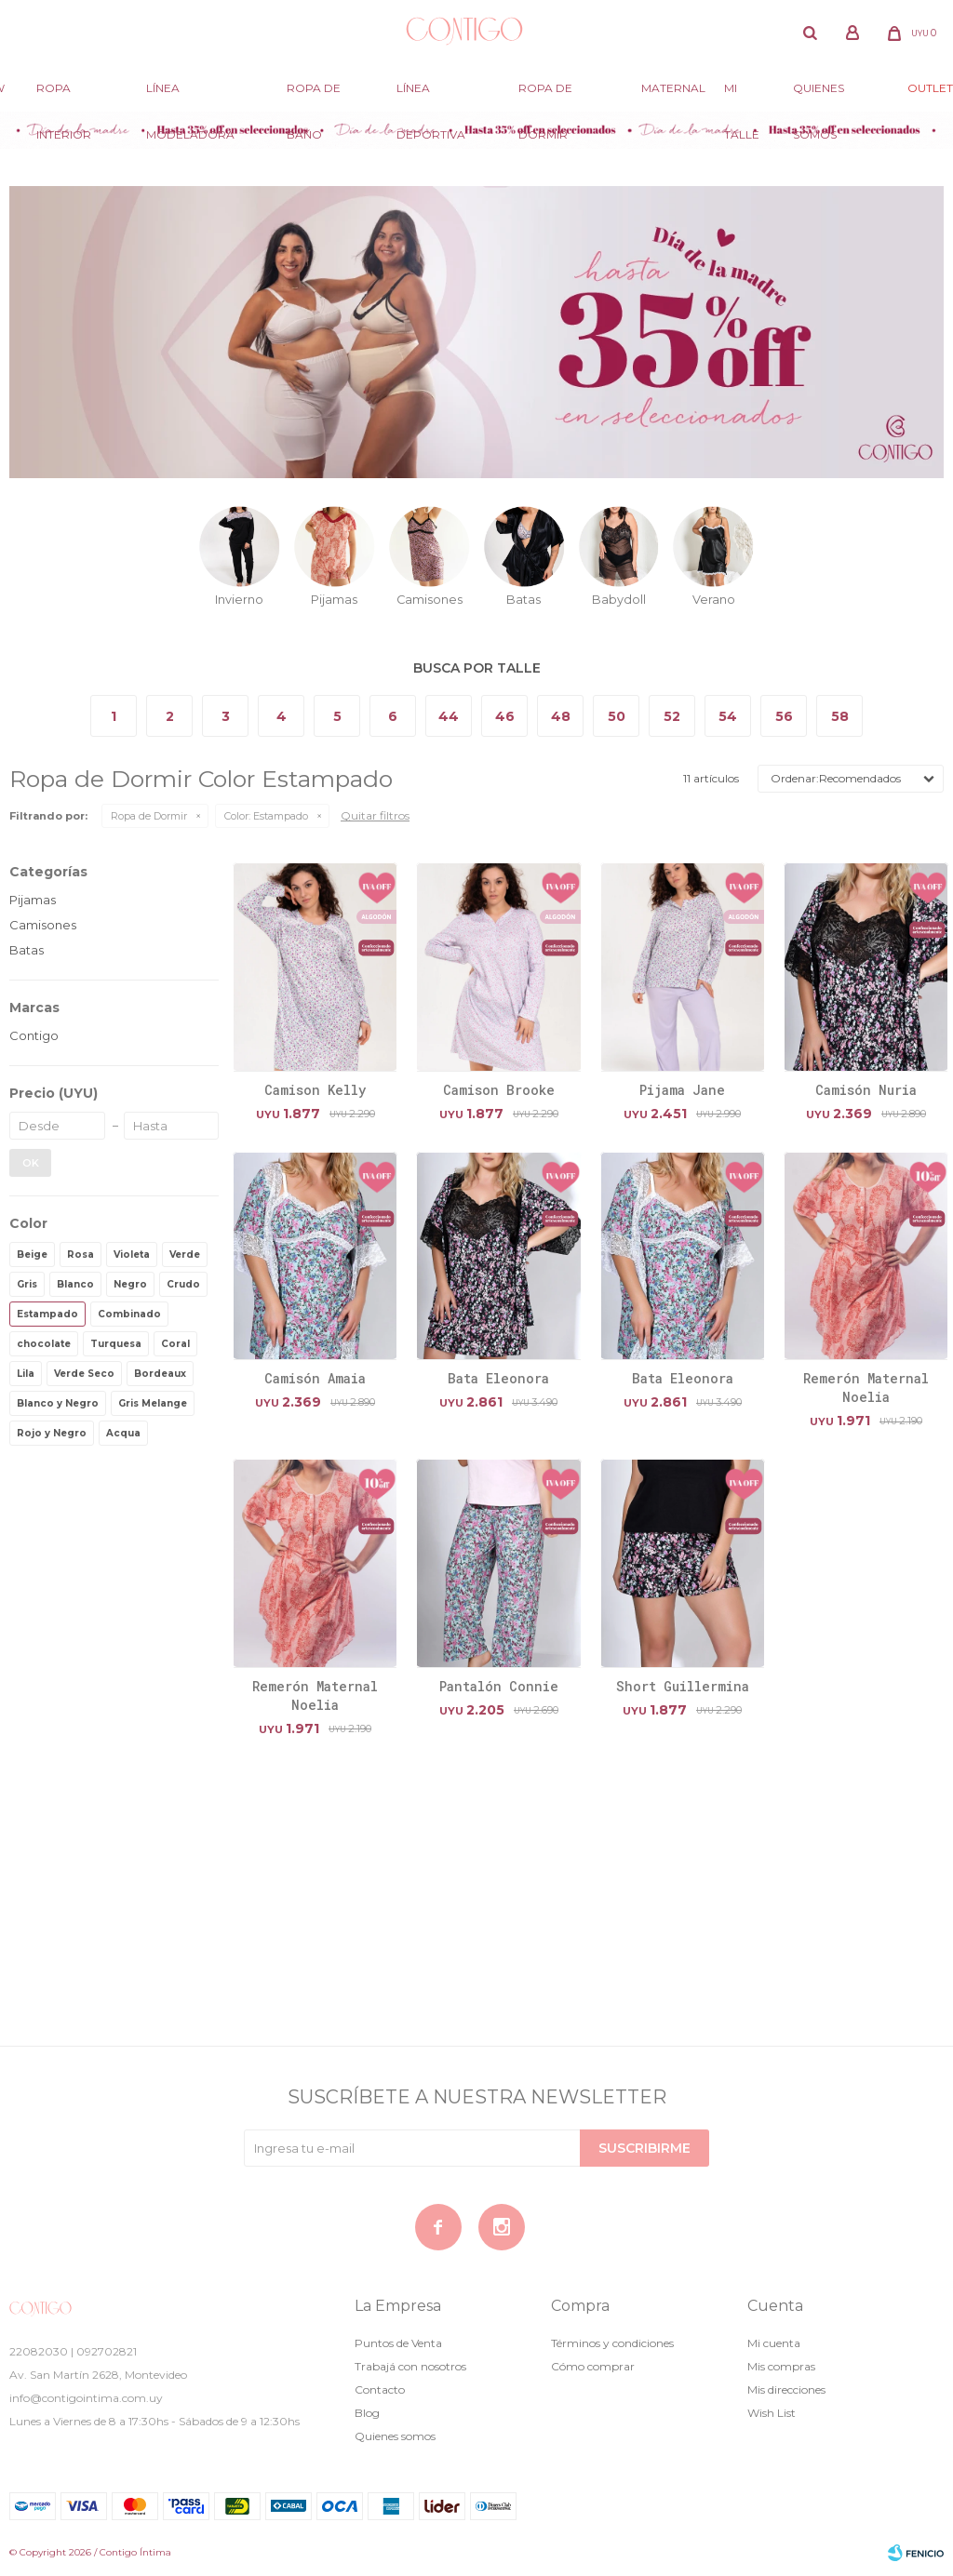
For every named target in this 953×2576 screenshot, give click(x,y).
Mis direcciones (786, 2389)
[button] (809, 33)
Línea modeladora (190, 96)
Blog (367, 2413)
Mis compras (781, 2366)
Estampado (266, 815)
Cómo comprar (593, 2366)
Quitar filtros (375, 815)
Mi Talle (741, 96)
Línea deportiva (430, 96)
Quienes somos (818, 96)
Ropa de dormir (545, 96)
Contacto (380, 2389)
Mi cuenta (773, 2343)
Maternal (673, 88)
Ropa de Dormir (149, 815)
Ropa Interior (63, 96)
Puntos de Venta (398, 2343)
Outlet (930, 88)
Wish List (771, 2413)
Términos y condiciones (612, 2343)
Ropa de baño (314, 96)
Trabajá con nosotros (410, 2366)
